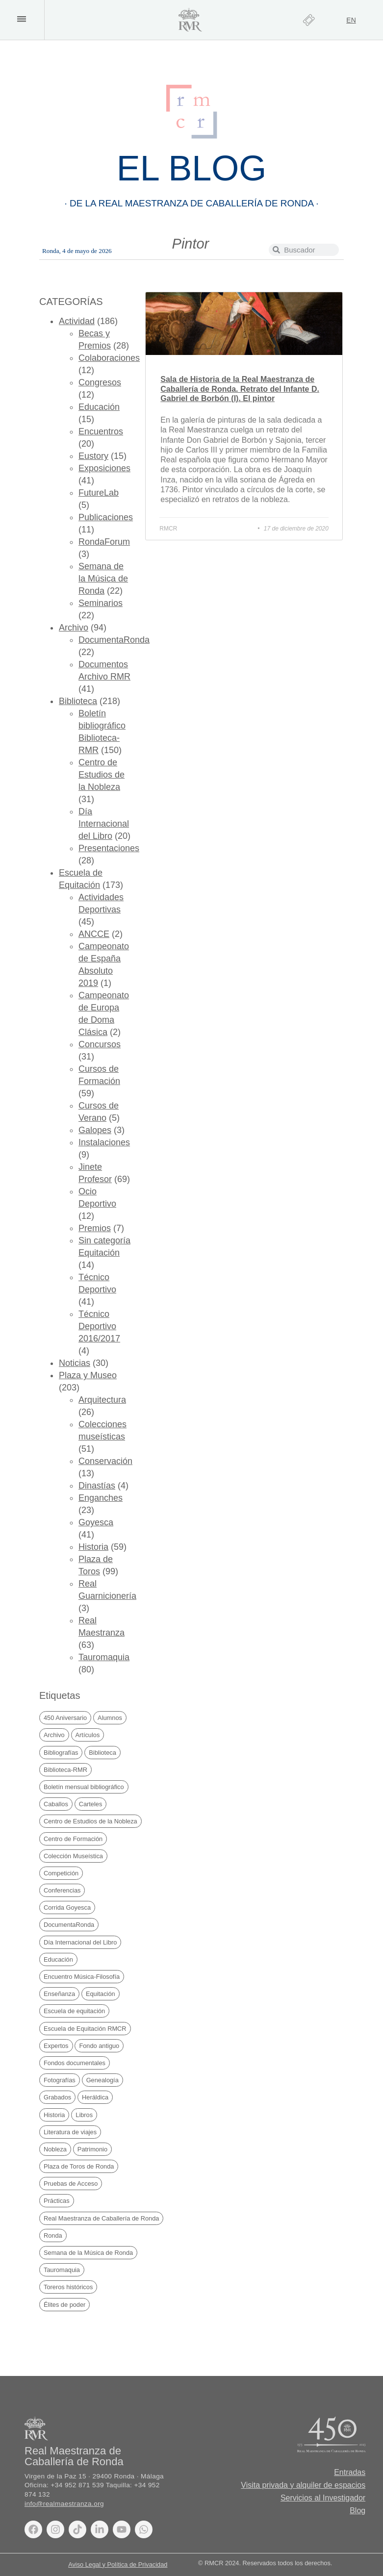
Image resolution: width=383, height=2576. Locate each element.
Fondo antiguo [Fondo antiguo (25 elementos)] (99, 2045)
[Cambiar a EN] (350, 20)
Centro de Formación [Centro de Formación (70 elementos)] (73, 1839)
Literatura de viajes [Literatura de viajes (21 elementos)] (70, 2132)
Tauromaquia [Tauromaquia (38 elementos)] (62, 2269)
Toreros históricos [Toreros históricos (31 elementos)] (68, 2287)
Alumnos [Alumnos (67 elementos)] (110, 1717)
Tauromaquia (103, 1657)
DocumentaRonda (114, 640)
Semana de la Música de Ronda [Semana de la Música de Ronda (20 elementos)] (88, 2252)
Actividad (77, 321)
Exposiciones (104, 468)
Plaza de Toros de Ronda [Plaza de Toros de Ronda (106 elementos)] (79, 2166)
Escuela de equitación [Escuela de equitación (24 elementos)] (74, 2011)
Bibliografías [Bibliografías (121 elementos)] (61, 1752)
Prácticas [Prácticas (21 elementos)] (57, 2200)
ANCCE (93, 934)
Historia (93, 1547)
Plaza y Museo (88, 1375)
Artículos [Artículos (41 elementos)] (88, 1735)
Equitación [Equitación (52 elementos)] (100, 1993)
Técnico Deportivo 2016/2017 (99, 1326)
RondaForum (104, 542)
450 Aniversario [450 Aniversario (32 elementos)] (65, 1717)
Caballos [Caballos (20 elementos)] (56, 1804)
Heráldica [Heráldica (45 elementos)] (95, 2097)
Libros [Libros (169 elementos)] (84, 2115)
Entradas (349, 2472)
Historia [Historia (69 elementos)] (54, 2115)
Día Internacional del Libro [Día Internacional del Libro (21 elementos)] (80, 1942)
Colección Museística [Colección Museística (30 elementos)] (73, 1856)
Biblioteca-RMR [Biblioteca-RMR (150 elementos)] (65, 1769)
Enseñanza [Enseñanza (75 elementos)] (59, 1993)
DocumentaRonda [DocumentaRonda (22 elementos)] (69, 1924)
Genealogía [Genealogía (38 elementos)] (102, 2080)
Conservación (105, 1461)
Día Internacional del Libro (103, 824)
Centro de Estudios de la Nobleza (101, 775)
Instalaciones (104, 1142)
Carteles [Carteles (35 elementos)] (90, 1804)
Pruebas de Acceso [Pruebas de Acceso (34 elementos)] (71, 2183)
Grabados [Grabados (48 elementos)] (57, 2097)
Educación (99, 407)
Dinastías (96, 1485)
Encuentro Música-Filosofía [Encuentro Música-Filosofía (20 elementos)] (82, 1976)
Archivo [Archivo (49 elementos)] (54, 1735)
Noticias (74, 1363)
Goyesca (95, 1522)
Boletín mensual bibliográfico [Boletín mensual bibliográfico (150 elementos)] (84, 1787)
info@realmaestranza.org (64, 2503)
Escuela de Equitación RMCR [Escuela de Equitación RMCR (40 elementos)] (85, 2028)
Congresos (99, 382)
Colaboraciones (109, 358)
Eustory (93, 456)
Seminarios (100, 603)
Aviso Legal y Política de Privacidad (118, 2564)
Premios (94, 1228)
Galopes (94, 1130)
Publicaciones (105, 517)
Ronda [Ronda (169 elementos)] (53, 2235)
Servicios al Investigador (323, 2498)
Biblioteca (78, 701)
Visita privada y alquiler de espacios (303, 2485)
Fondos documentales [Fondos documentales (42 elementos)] (74, 2063)
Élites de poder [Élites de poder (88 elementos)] (64, 2304)
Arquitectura (102, 1400)
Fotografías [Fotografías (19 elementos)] (60, 2080)
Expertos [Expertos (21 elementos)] (56, 2045)
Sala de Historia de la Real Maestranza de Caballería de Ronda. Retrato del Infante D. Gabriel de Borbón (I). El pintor (239, 388)
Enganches (100, 1498)
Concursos (99, 1044)
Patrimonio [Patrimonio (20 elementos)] (92, 2149)
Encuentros (100, 431)
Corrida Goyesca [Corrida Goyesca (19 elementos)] (67, 1907)
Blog (357, 2510)
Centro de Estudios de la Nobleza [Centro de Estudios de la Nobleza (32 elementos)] (90, 1821)
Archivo (73, 627)
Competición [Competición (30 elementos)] (61, 1873)
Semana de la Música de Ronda (103, 578)
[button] (21, 18)
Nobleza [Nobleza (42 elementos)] (55, 2149)
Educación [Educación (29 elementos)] (58, 1959)
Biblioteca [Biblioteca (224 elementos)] (102, 1752)
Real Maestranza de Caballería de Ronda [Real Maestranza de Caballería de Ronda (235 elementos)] (101, 2218)
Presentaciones (108, 848)
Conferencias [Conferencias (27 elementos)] (62, 1890)
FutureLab (98, 493)
